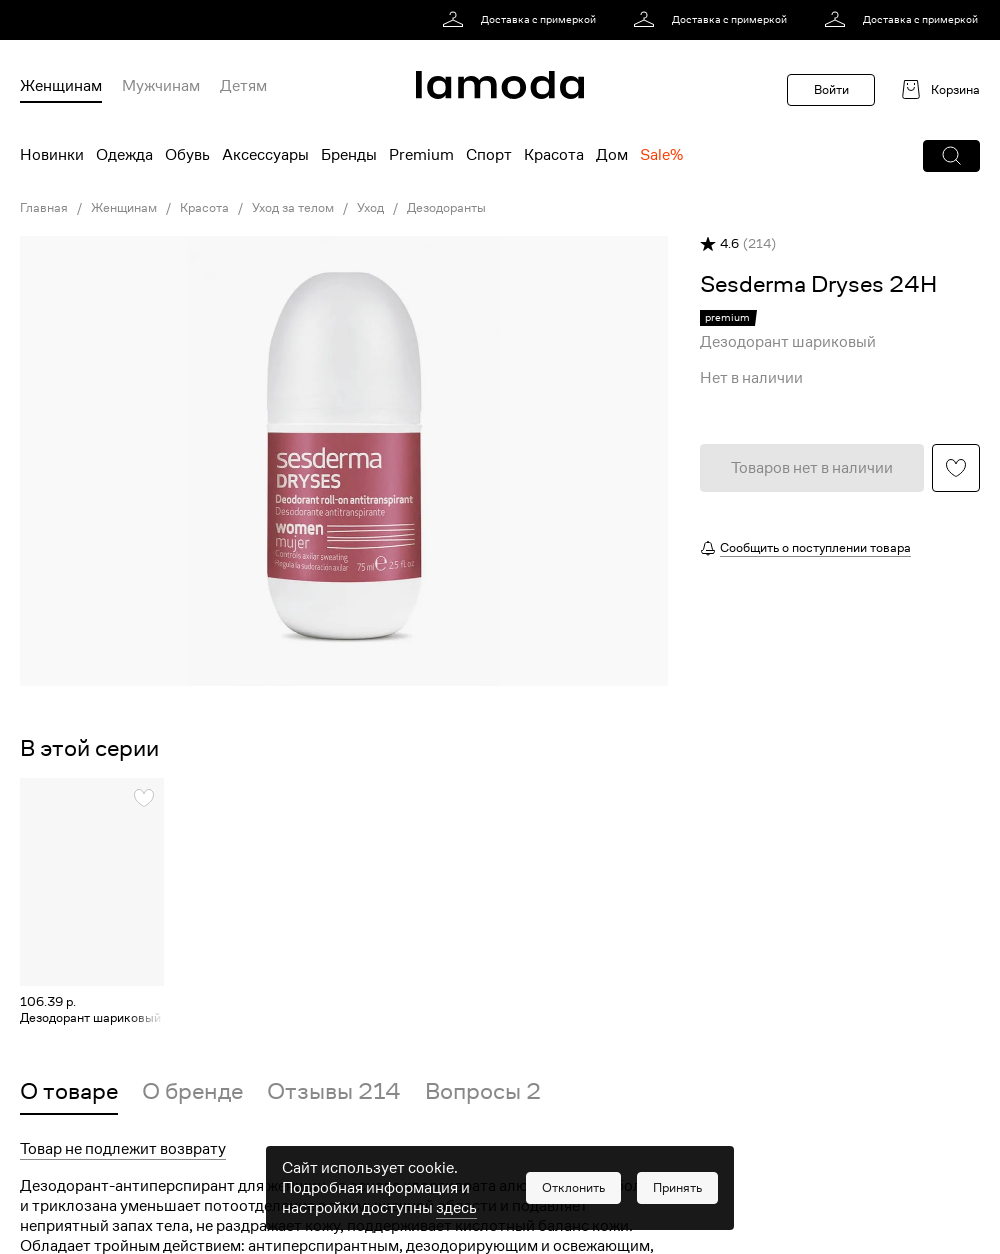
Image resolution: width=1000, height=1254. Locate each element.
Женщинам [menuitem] (61, 86)
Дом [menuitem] (612, 155)
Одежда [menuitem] (124, 155)
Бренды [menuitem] (349, 155)
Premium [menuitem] (421, 155)
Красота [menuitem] (554, 155)
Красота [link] (204, 208)
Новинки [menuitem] (52, 155)
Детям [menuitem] (243, 86)
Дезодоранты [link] (446, 208)
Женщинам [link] (124, 208)
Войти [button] (831, 89)
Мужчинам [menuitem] (161, 86)
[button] (951, 156)
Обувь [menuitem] (187, 155)
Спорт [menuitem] (489, 155)
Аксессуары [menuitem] (265, 155)
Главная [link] (44, 208)
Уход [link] (370, 208)
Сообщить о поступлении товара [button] (815, 547)
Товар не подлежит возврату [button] (123, 1149)
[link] (522, 20)
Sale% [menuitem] (661, 155)
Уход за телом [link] (293, 208)
